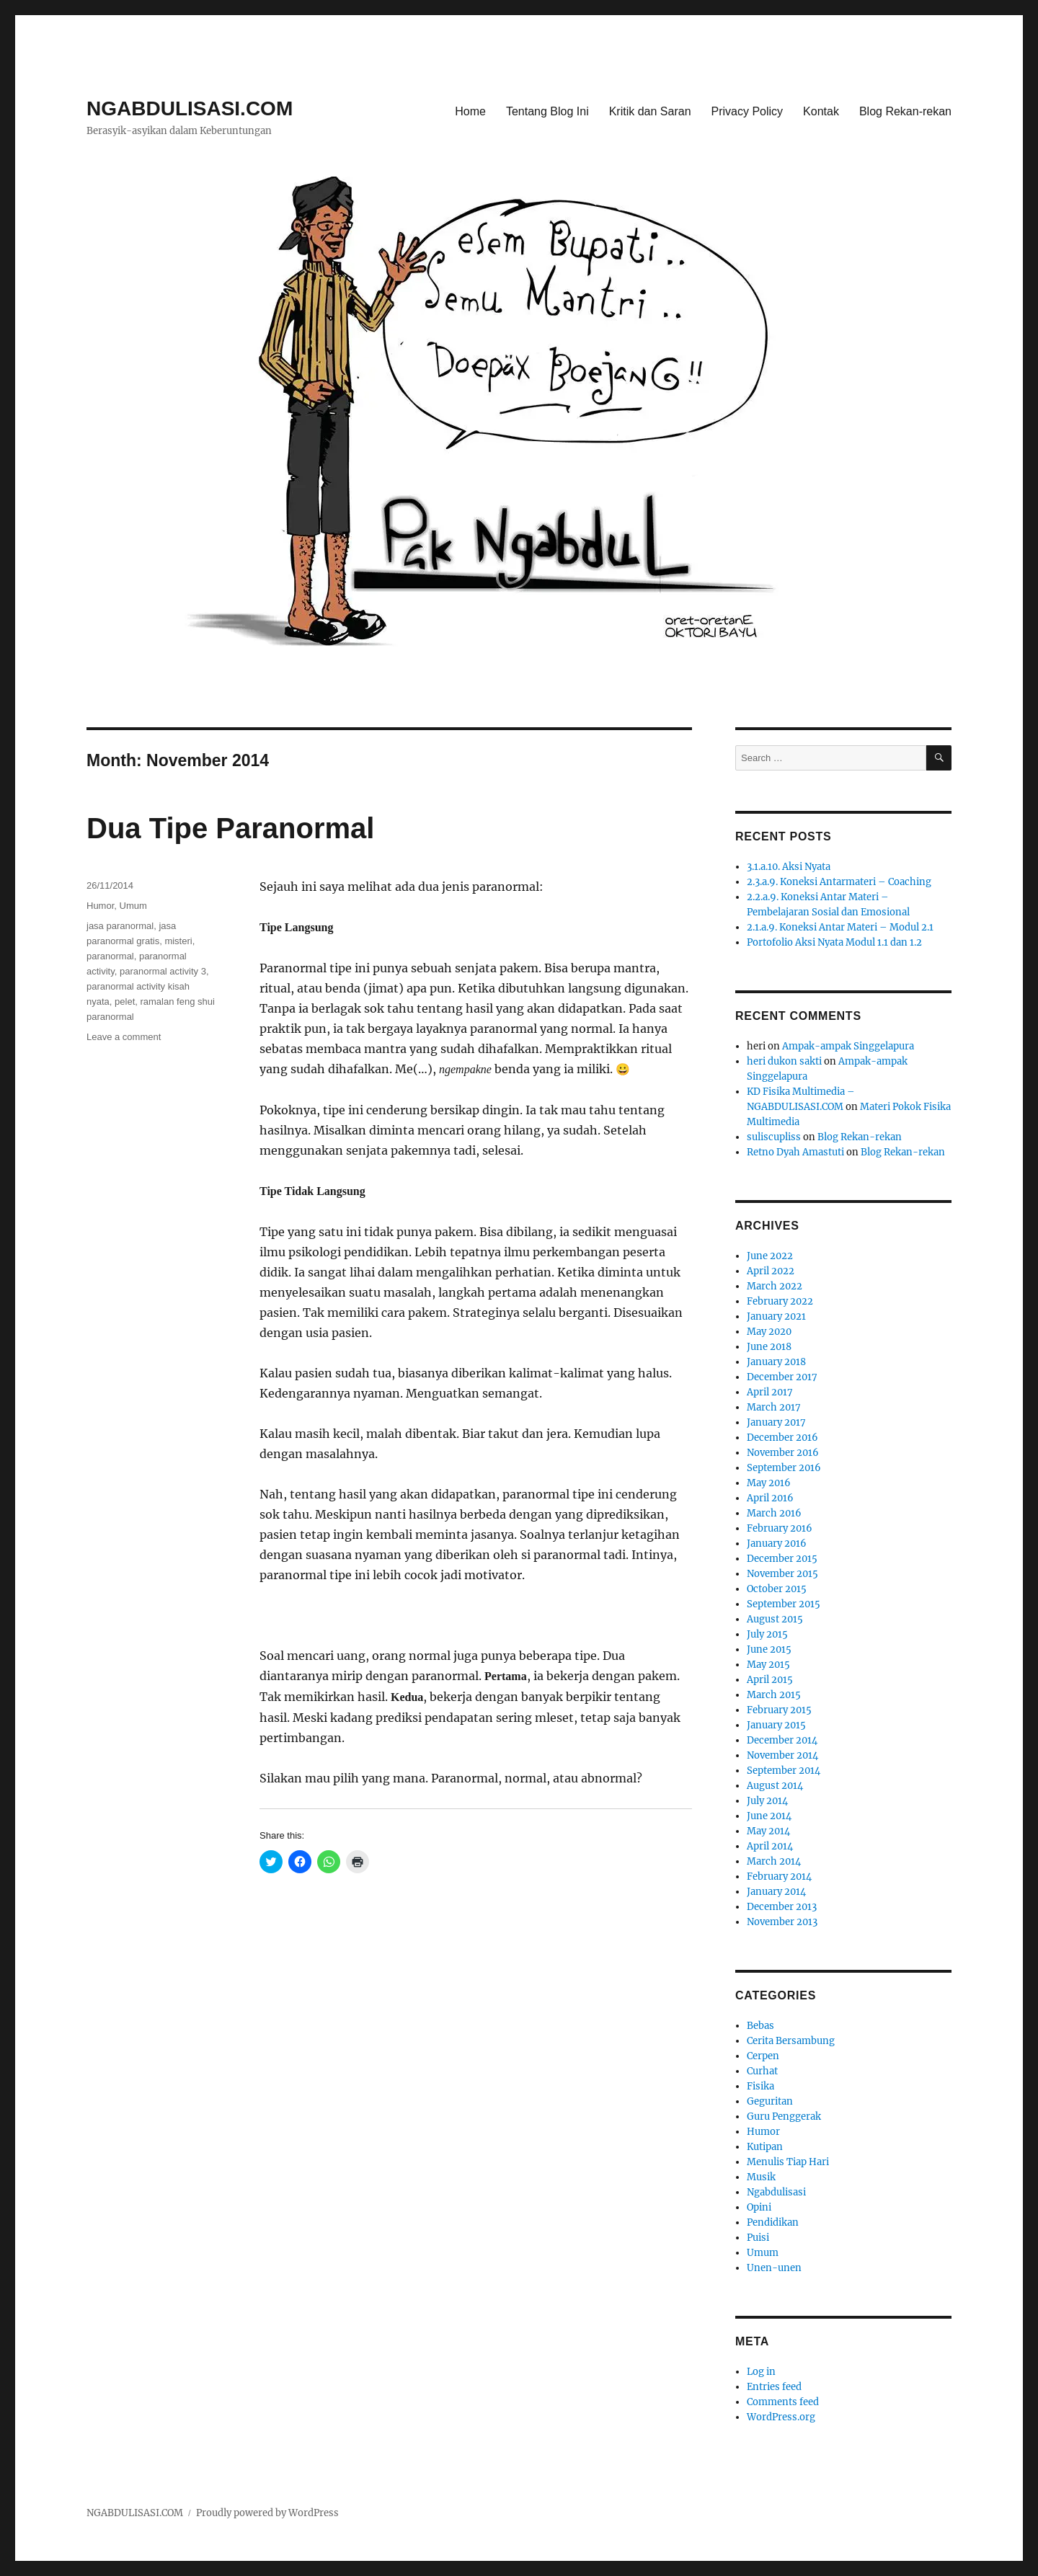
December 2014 (782, 1740)
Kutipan (765, 2147)
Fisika (760, 2086)
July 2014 (767, 1801)
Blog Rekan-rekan (905, 111)
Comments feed (783, 2402)
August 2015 (775, 1619)
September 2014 (783, 1770)
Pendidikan (773, 2222)
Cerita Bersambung (791, 2041)
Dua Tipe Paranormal (230, 828)
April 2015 (770, 1680)
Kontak (821, 111)
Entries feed (774, 2387)
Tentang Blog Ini (547, 111)
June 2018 (769, 1347)
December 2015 (782, 1559)
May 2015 (768, 1664)
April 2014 (770, 1846)
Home (470, 111)
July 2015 (767, 1634)
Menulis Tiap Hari (788, 2162)
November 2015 (782, 1574)
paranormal (110, 956)
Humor (100, 905)
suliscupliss (774, 1137)
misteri (178, 941)
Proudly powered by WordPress (267, 2513)
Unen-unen (774, 2268)
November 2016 (783, 1453)
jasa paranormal (120, 925)
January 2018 (776, 1362)
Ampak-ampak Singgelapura (848, 1046)
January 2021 (776, 1316)
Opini (759, 2207)
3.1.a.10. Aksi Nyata (788, 867)
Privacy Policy (747, 111)
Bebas (760, 2026)
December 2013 (782, 1907)
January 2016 (777, 1543)
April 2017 (770, 1392)
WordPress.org (781, 2417)
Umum (133, 905)
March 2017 (774, 1407)
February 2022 (780, 1301)
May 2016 (769, 1483)
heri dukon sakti (784, 1061)
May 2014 (768, 1831)
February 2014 (779, 1876)
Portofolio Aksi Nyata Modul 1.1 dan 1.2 (834, 942)
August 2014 (775, 1786)
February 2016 (779, 1528)
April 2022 (770, 1271)
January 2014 (776, 1892)
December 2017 (782, 1377)
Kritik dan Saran (650, 111)
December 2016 (782, 1437)
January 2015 (776, 1725)
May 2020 (769, 1331)
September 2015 (783, 1604)
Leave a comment (123, 1036)
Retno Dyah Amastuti (795, 1152)
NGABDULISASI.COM (189, 108)
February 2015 (779, 1710)
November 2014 (782, 1755)
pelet (125, 1001)
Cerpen (763, 2056)
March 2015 (774, 1695)
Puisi (758, 2237)
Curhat (762, 2071)
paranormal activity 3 (163, 971)
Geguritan (770, 2101)
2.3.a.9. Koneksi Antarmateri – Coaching (839, 882)
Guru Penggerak (784, 2116)
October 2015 (777, 1589)
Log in (761, 2372)
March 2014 (774, 1861)
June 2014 (769, 1816)
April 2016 (770, 1498)
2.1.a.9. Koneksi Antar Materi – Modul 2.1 (840, 927)
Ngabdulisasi (776, 2192)
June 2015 (769, 1649)
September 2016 (784, 1468)
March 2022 (774, 1286)
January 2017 (776, 1422)
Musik (761, 2177)
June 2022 (770, 1256)
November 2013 (782, 1922)
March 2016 (774, 1513)
